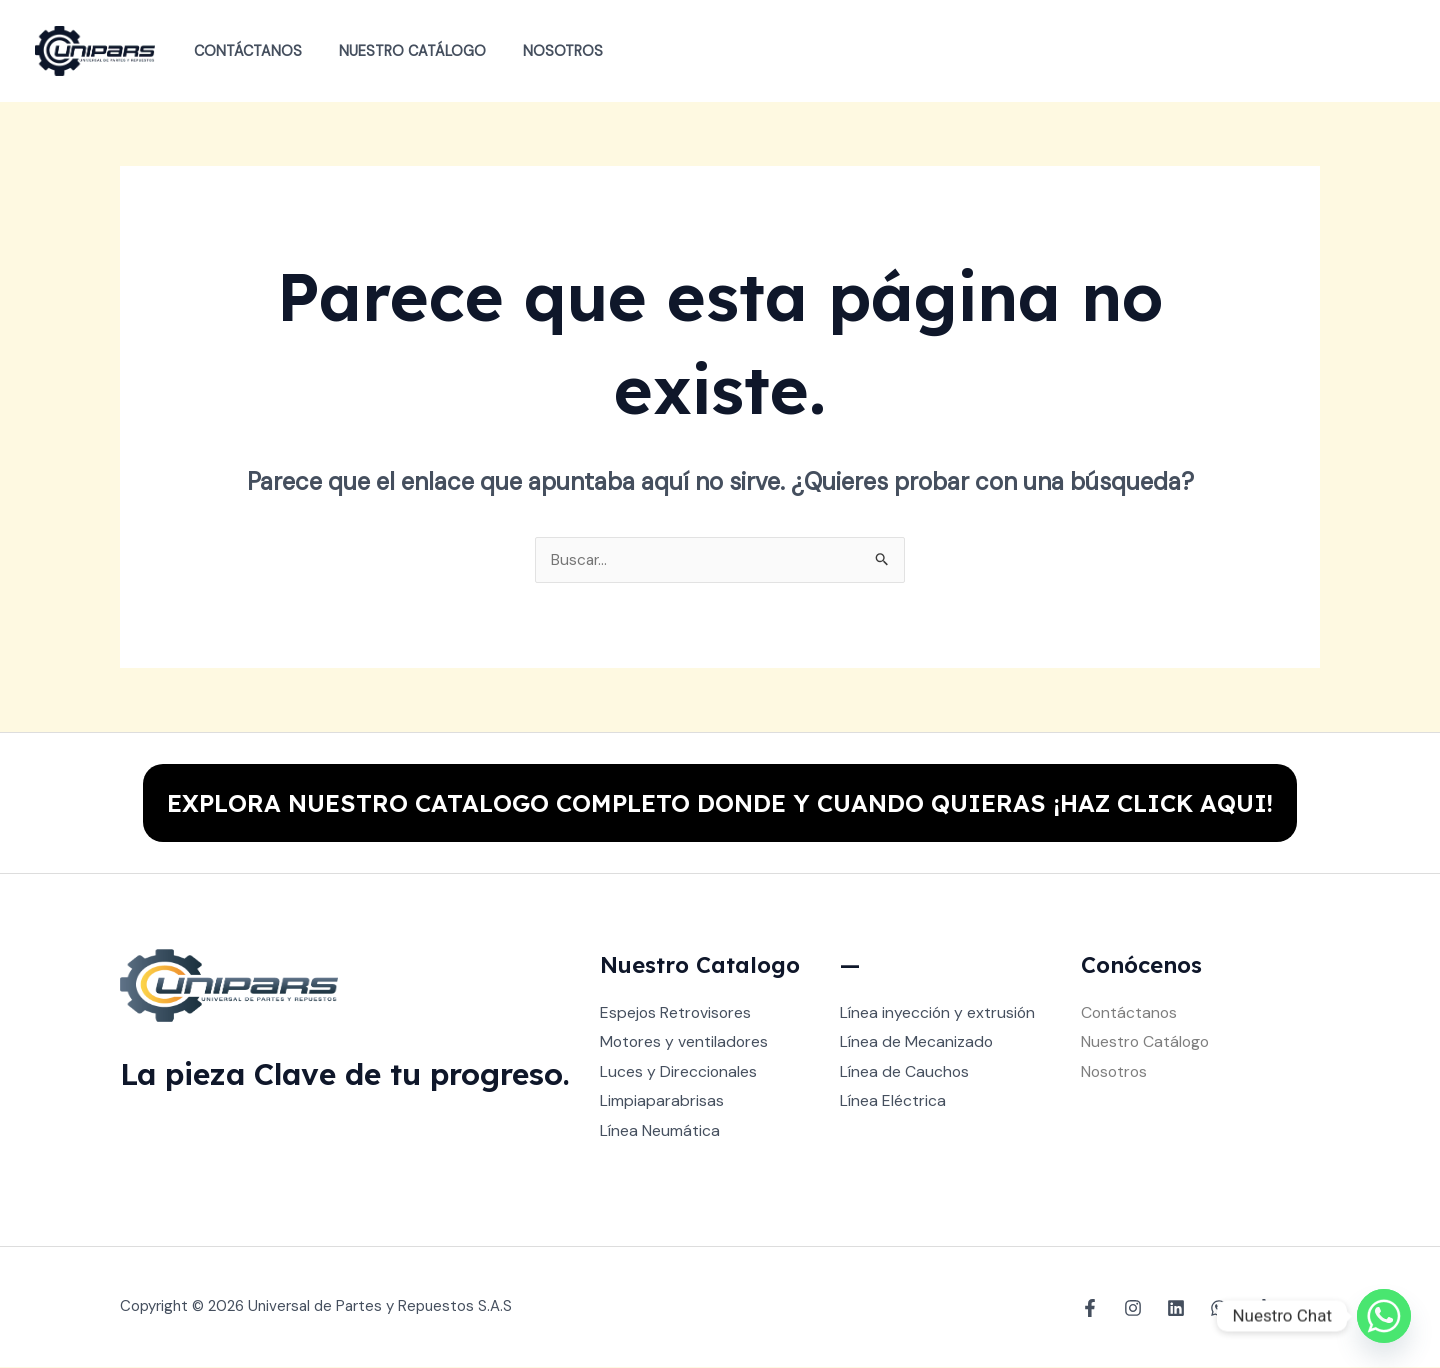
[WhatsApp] (1219, 1309)
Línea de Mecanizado (917, 1042)
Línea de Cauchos (905, 1072)
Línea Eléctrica (893, 1102)
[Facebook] (1090, 1309)
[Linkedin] (1176, 1309)
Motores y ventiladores (685, 1042)
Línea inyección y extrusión (938, 1013)
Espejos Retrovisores (677, 1013)
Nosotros (542, 51)
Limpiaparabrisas (662, 1102)
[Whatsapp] (1384, 1316)
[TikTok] (1262, 1309)
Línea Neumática (660, 1131)
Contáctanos (243, 51)
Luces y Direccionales (679, 1072)
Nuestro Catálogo (399, 51)
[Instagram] (1133, 1309)
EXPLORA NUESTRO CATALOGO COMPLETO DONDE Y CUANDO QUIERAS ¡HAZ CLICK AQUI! (720, 803)
